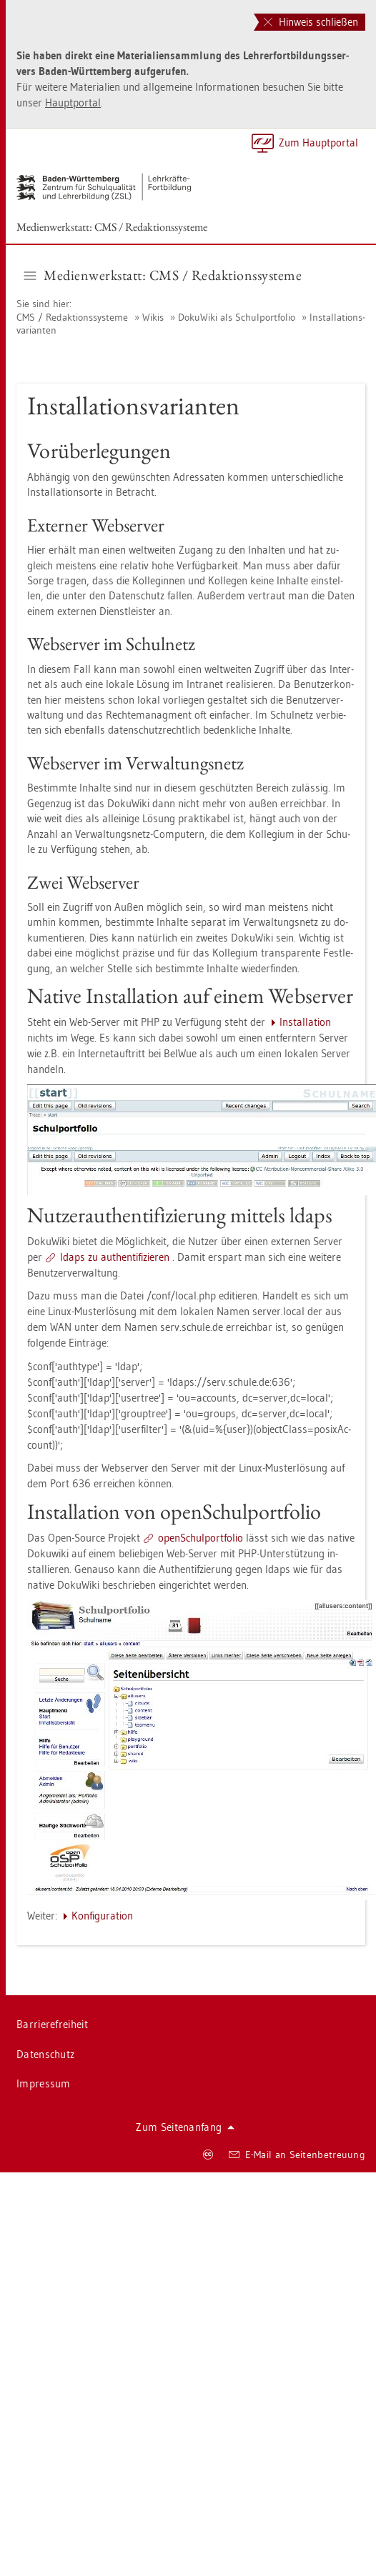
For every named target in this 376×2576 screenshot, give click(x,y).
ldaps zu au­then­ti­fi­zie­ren (114, 1257)
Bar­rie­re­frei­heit (52, 2024)
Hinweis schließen (311, 22)
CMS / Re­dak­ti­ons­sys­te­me (72, 317)
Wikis (153, 317)
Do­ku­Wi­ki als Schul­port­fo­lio (236, 317)
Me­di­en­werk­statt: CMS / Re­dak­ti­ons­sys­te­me (111, 227)
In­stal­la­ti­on (305, 1022)
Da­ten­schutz (45, 2054)
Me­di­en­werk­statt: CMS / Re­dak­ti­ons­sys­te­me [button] (163, 275)
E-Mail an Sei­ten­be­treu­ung (297, 2154)
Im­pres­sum (43, 2083)
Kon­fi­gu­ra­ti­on (102, 1915)
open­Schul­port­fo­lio (200, 1537)
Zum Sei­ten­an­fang (185, 2127)
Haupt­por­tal (73, 102)
